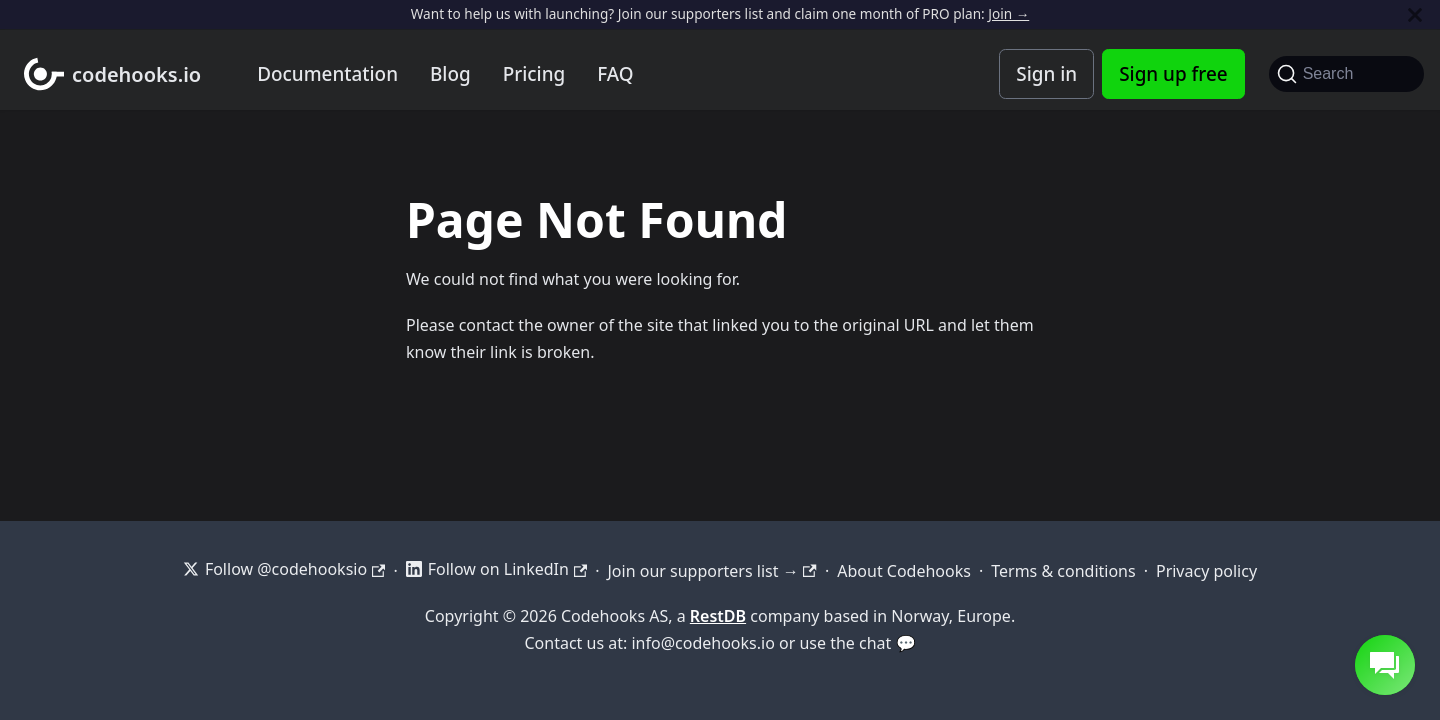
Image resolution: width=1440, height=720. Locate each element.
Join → (1008, 13)
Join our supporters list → (711, 571)
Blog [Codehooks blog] (450, 74)
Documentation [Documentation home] (327, 74)
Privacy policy (1206, 571)
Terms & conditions (1063, 571)
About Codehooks (904, 571)
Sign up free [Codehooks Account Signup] (1173, 74)
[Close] (1415, 14)
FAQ (615, 74)
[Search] (1346, 74)
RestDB (718, 616)
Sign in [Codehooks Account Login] (1046, 74)
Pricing (534, 74)
